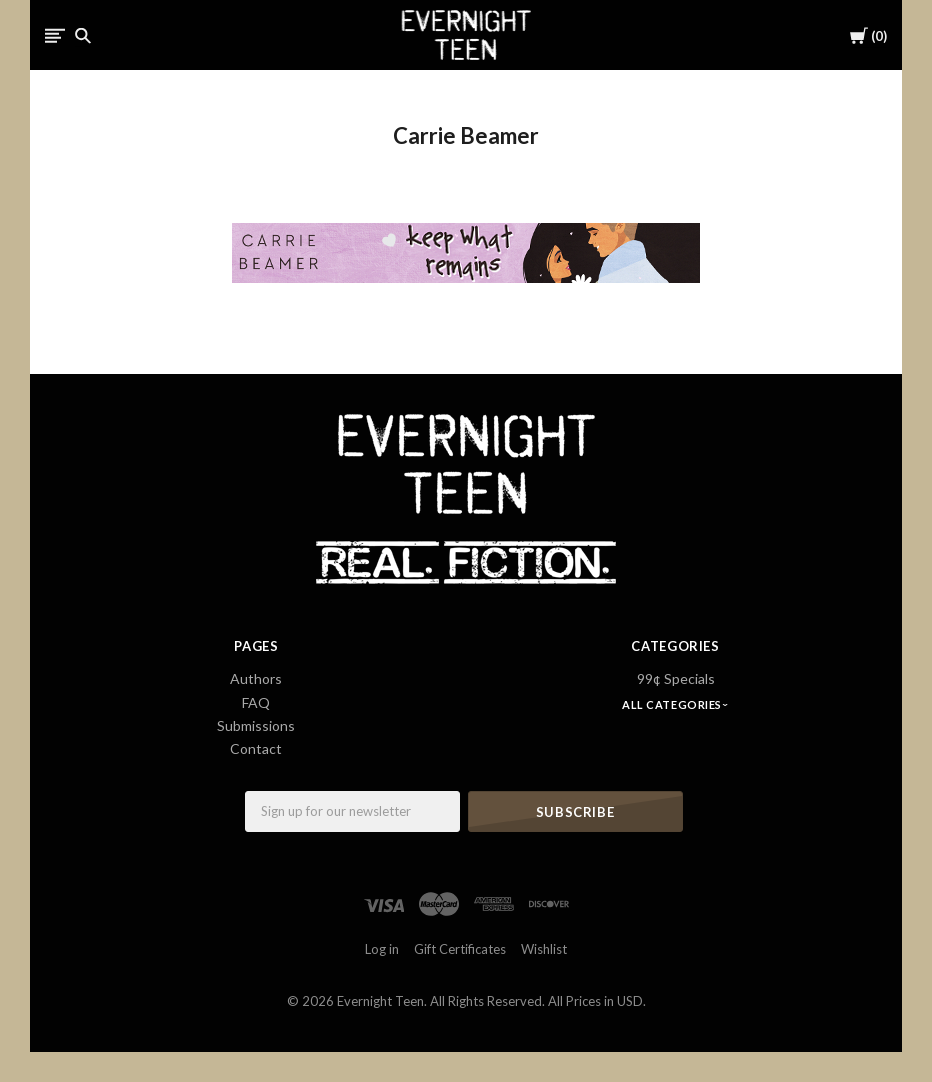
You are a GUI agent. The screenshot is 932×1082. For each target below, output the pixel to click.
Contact (256, 748)
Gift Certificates (460, 949)
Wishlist (544, 949)
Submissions (256, 725)
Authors (256, 678)
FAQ (256, 702)
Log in (382, 949)
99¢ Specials (676, 678)
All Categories (673, 704)
